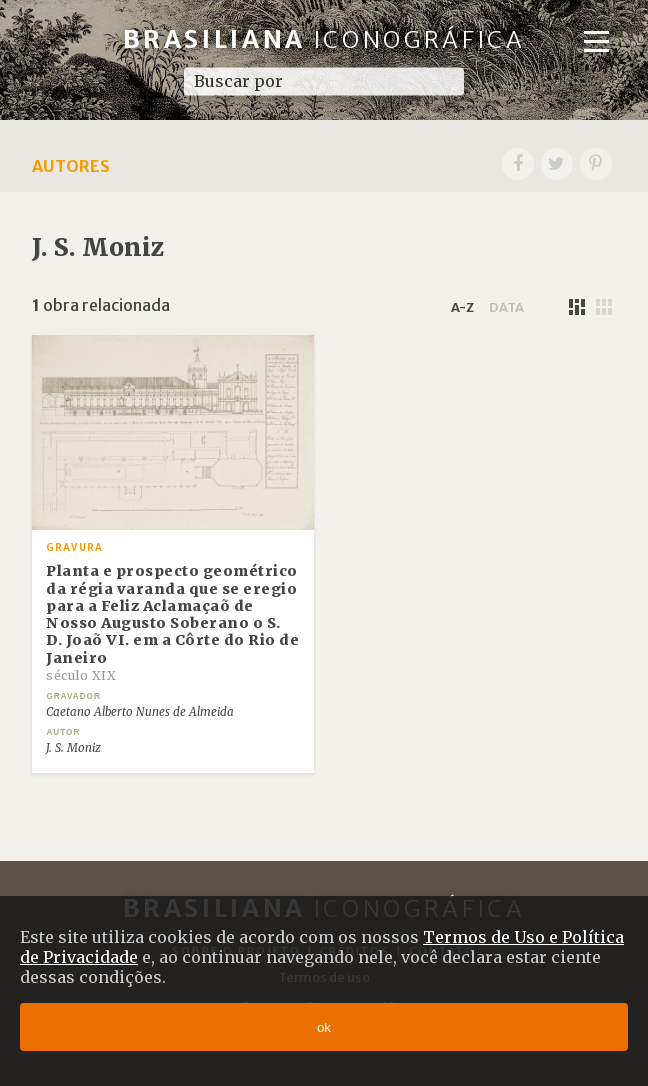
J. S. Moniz (73, 748)
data (506, 307)
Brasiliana (324, 39)
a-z (462, 307)
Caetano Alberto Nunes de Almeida (140, 712)
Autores (71, 166)
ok (324, 1027)
